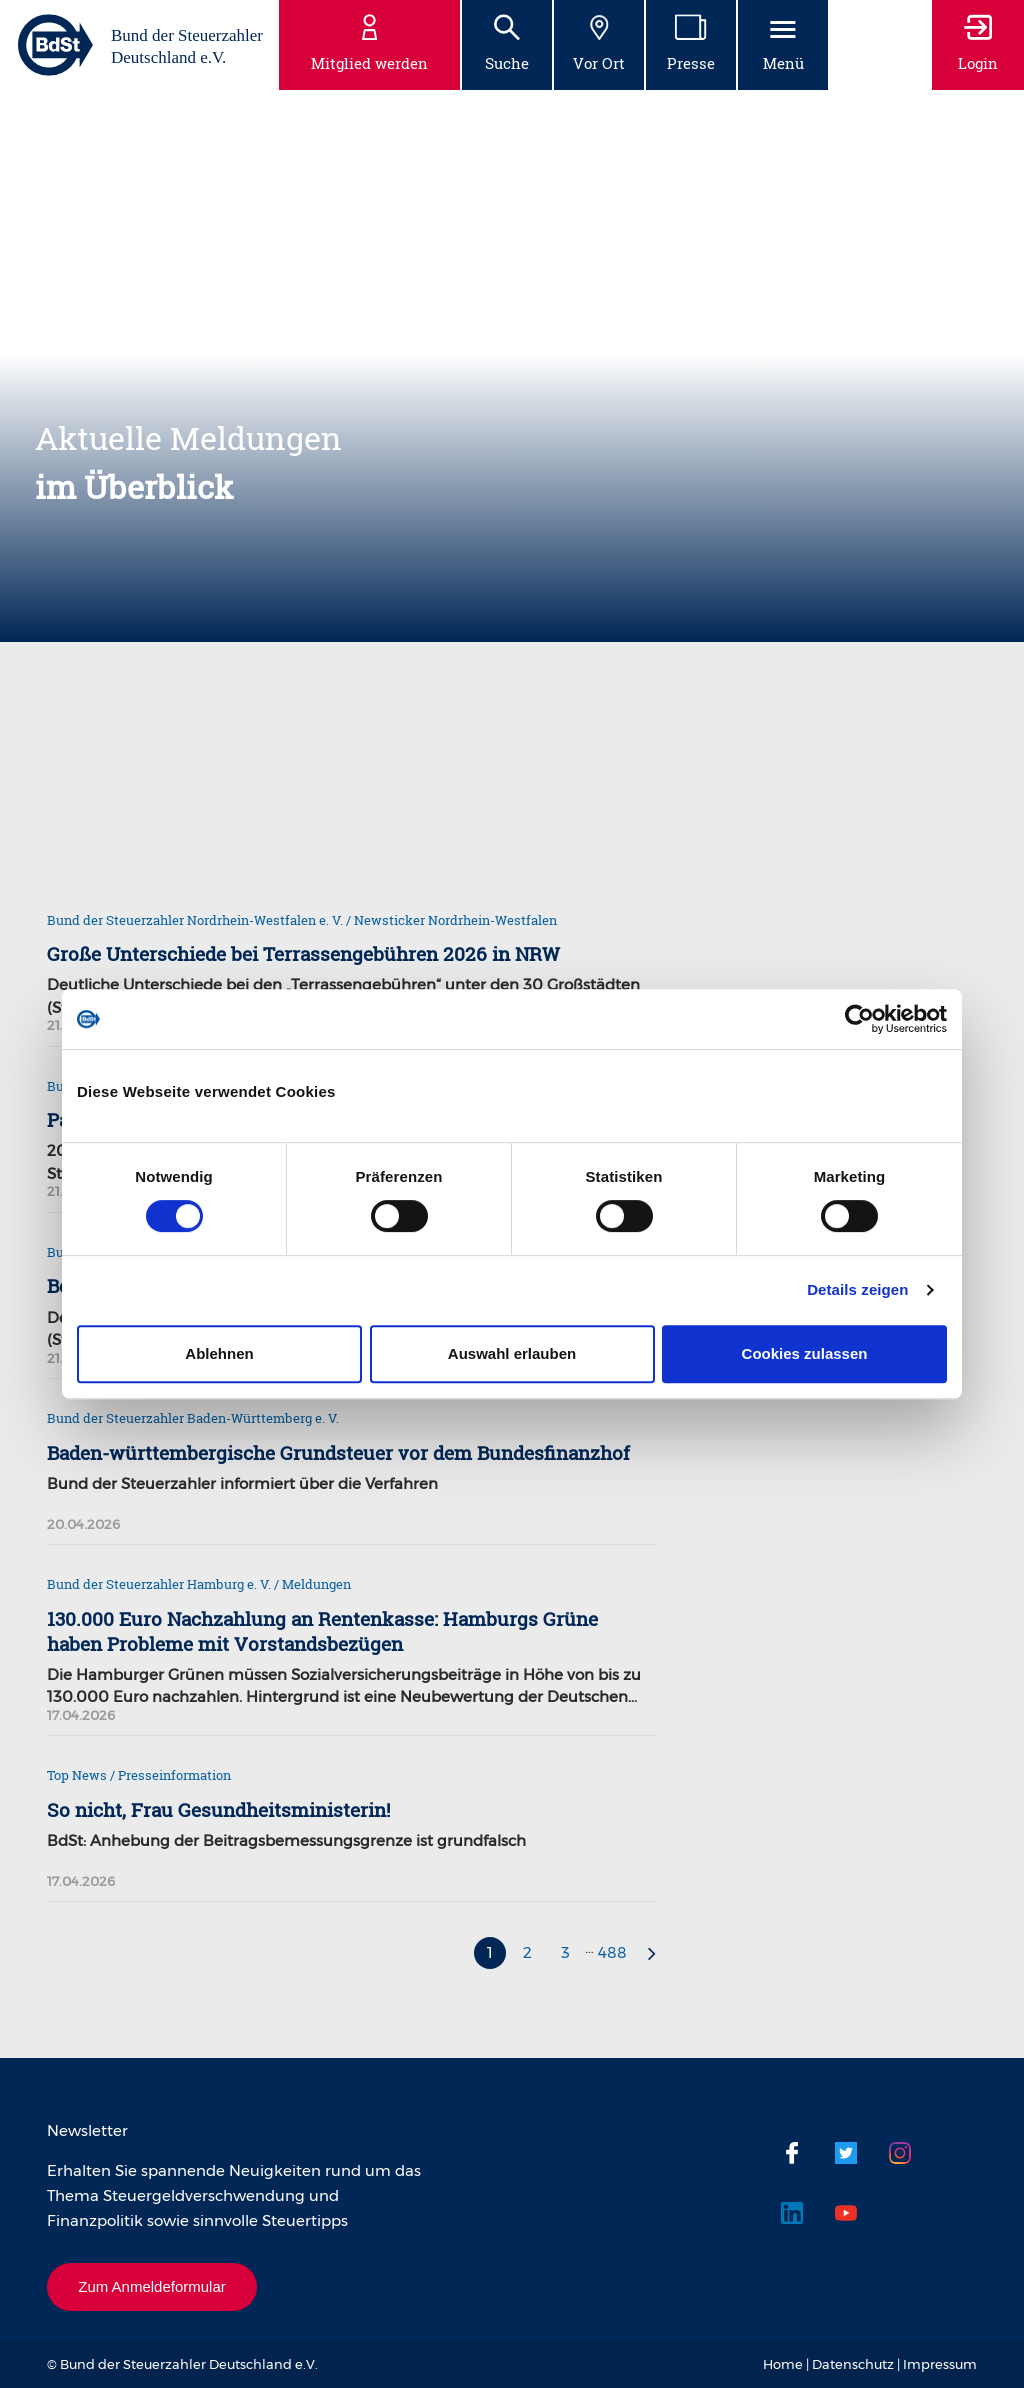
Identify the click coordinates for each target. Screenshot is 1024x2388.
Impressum (940, 2364)
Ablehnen (219, 1353)
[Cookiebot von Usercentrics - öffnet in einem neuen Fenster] (859, 1019)
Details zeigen (857, 1289)
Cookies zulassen (805, 1353)
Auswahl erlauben (512, 1353)
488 (612, 1952)
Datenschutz (853, 2364)
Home (783, 2364)
